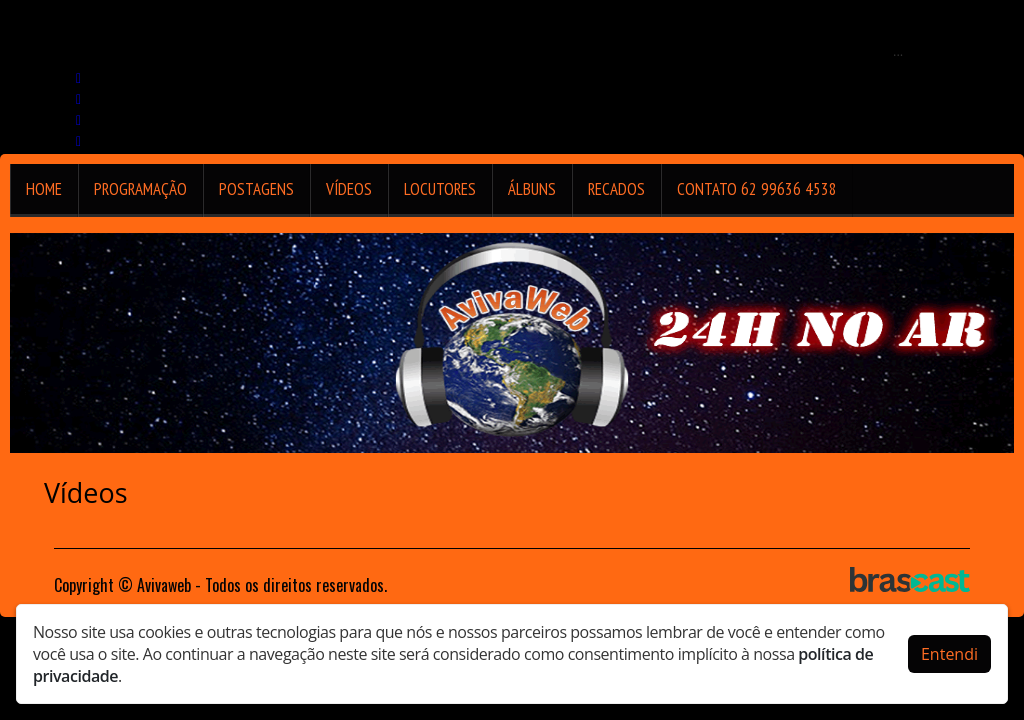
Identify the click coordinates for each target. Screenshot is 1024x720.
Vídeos (349, 189)
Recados (616, 189)
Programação (140, 189)
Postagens (256, 189)
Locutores (440, 189)
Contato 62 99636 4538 (757, 189)
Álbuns (532, 189)
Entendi (949, 654)
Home (44, 189)
